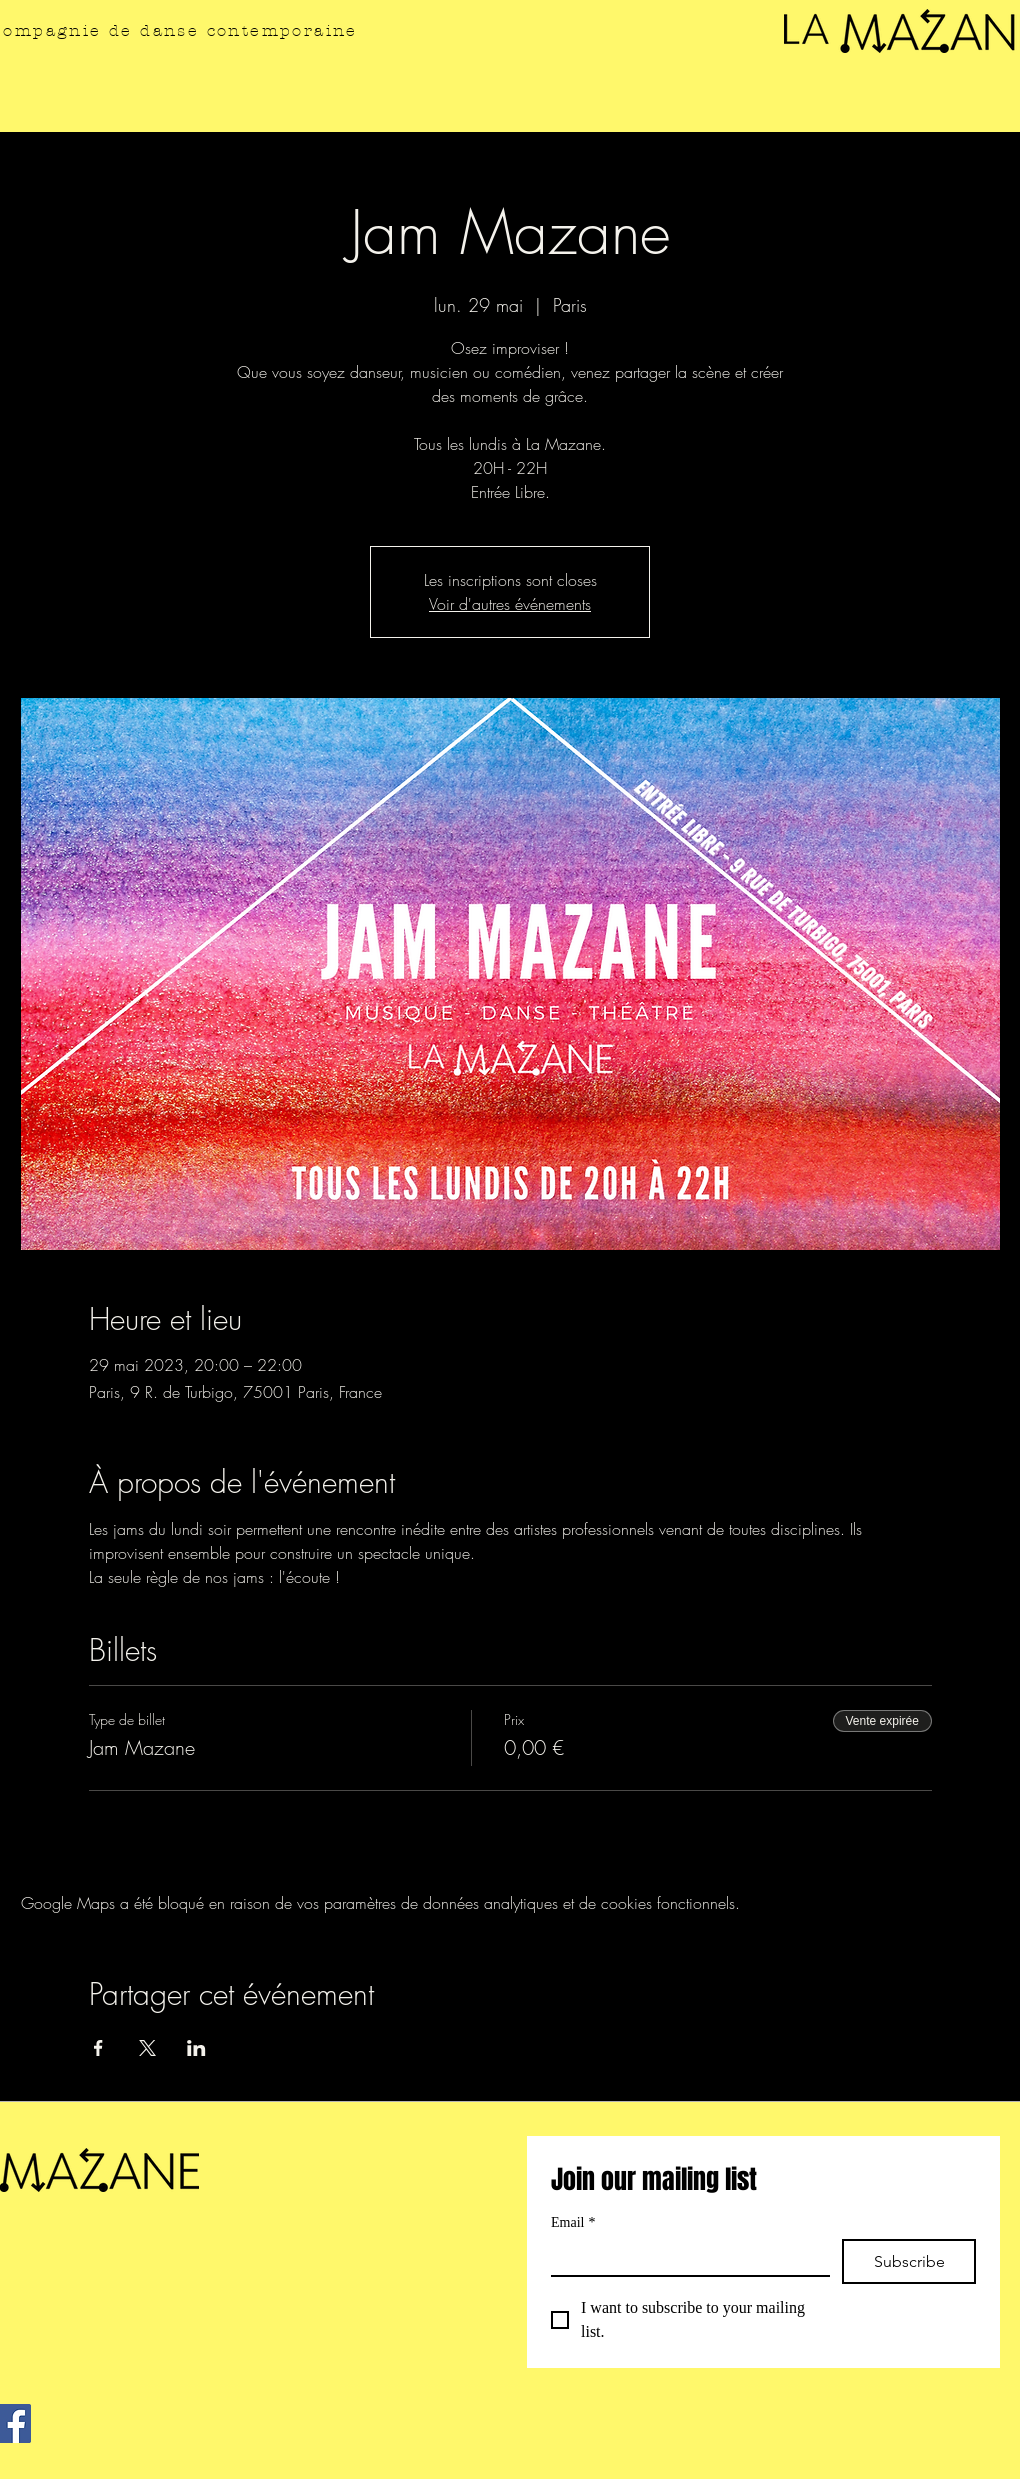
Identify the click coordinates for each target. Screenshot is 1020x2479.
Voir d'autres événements (510, 604)
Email (573, 2222)
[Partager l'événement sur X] (147, 2048)
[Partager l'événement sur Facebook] (98, 2048)
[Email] (684, 2257)
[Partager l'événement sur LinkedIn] (196, 2048)
